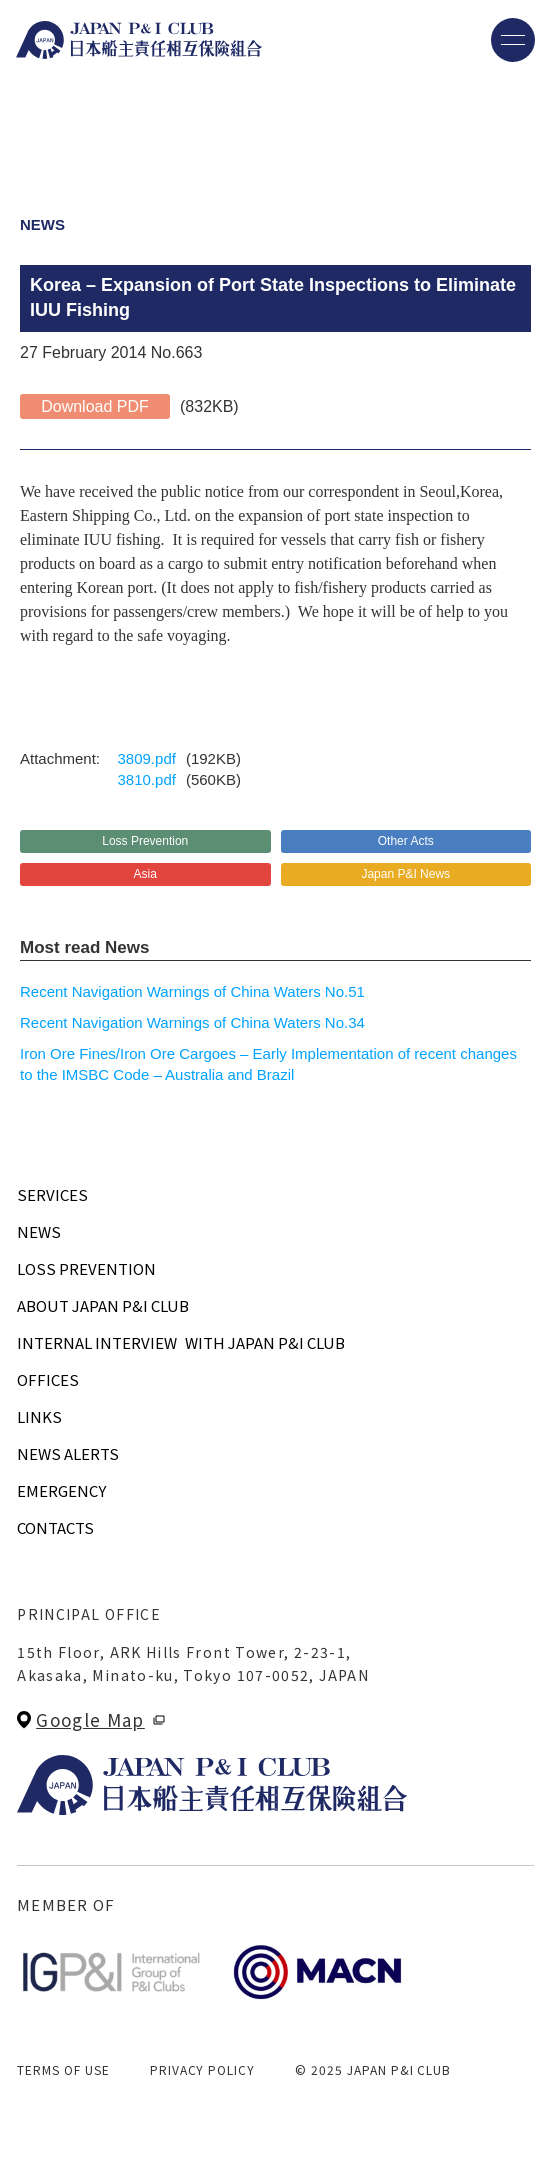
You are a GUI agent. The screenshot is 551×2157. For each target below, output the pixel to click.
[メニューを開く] (513, 40)
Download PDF (95, 406)
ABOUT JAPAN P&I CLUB (103, 1305)
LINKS (39, 1416)
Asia (145, 874)
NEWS (39, 1231)
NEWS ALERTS (68, 1453)
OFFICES (48, 1379)
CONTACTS (55, 1527)
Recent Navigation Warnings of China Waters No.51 (192, 991)
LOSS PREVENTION (86, 1268)
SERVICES (52, 1194)
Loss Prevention (145, 841)
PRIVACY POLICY (202, 2069)
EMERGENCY (61, 1490)
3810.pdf (147, 779)
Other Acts (406, 841)
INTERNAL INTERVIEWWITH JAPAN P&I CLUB (181, 1342)
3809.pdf (147, 758)
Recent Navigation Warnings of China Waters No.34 (192, 1022)
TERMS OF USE (63, 2069)
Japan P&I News (405, 874)
